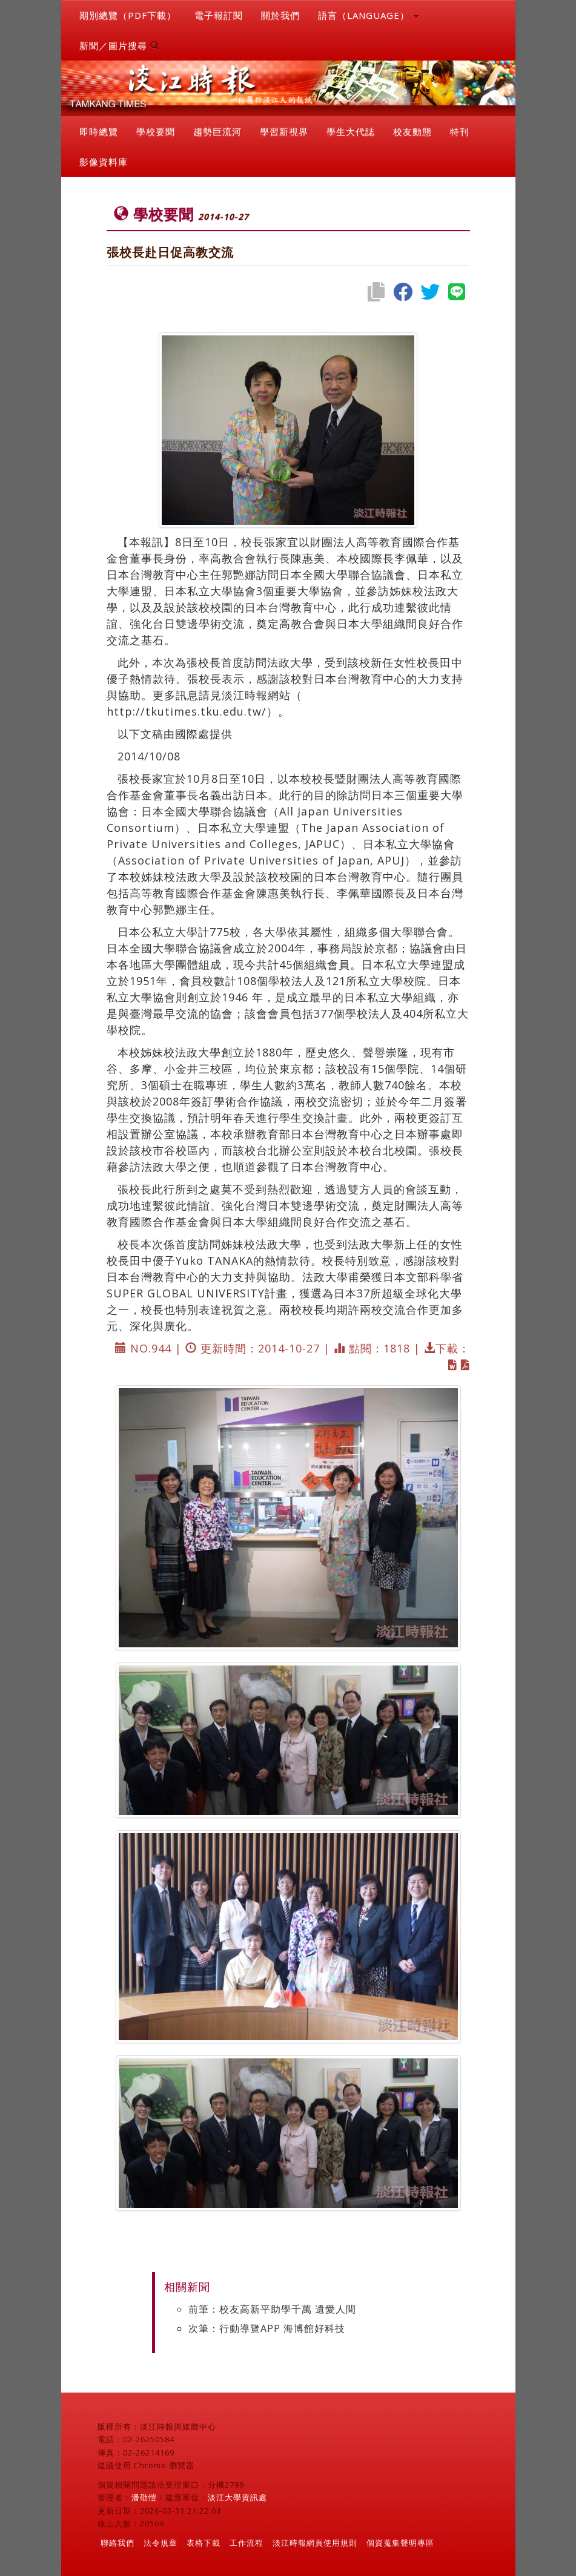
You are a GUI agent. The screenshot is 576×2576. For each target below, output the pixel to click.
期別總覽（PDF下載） (127, 15)
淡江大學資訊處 (237, 2497)
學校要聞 (155, 131)
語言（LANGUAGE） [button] (368, 15)
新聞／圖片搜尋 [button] (119, 45)
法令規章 (160, 2542)
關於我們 (280, 15)
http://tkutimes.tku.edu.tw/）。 (198, 711)
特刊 (459, 131)
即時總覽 (98, 131)
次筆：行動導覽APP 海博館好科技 (266, 2328)
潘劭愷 (144, 2497)
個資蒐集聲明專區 (400, 2542)
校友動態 (412, 131)
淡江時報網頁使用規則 (315, 2542)
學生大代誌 (350, 131)
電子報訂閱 (218, 15)
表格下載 (203, 2542)
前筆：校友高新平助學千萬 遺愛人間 (272, 2309)
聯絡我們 (117, 2542)
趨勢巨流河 (217, 131)
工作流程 (246, 2542)
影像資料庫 (103, 162)
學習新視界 (284, 131)
